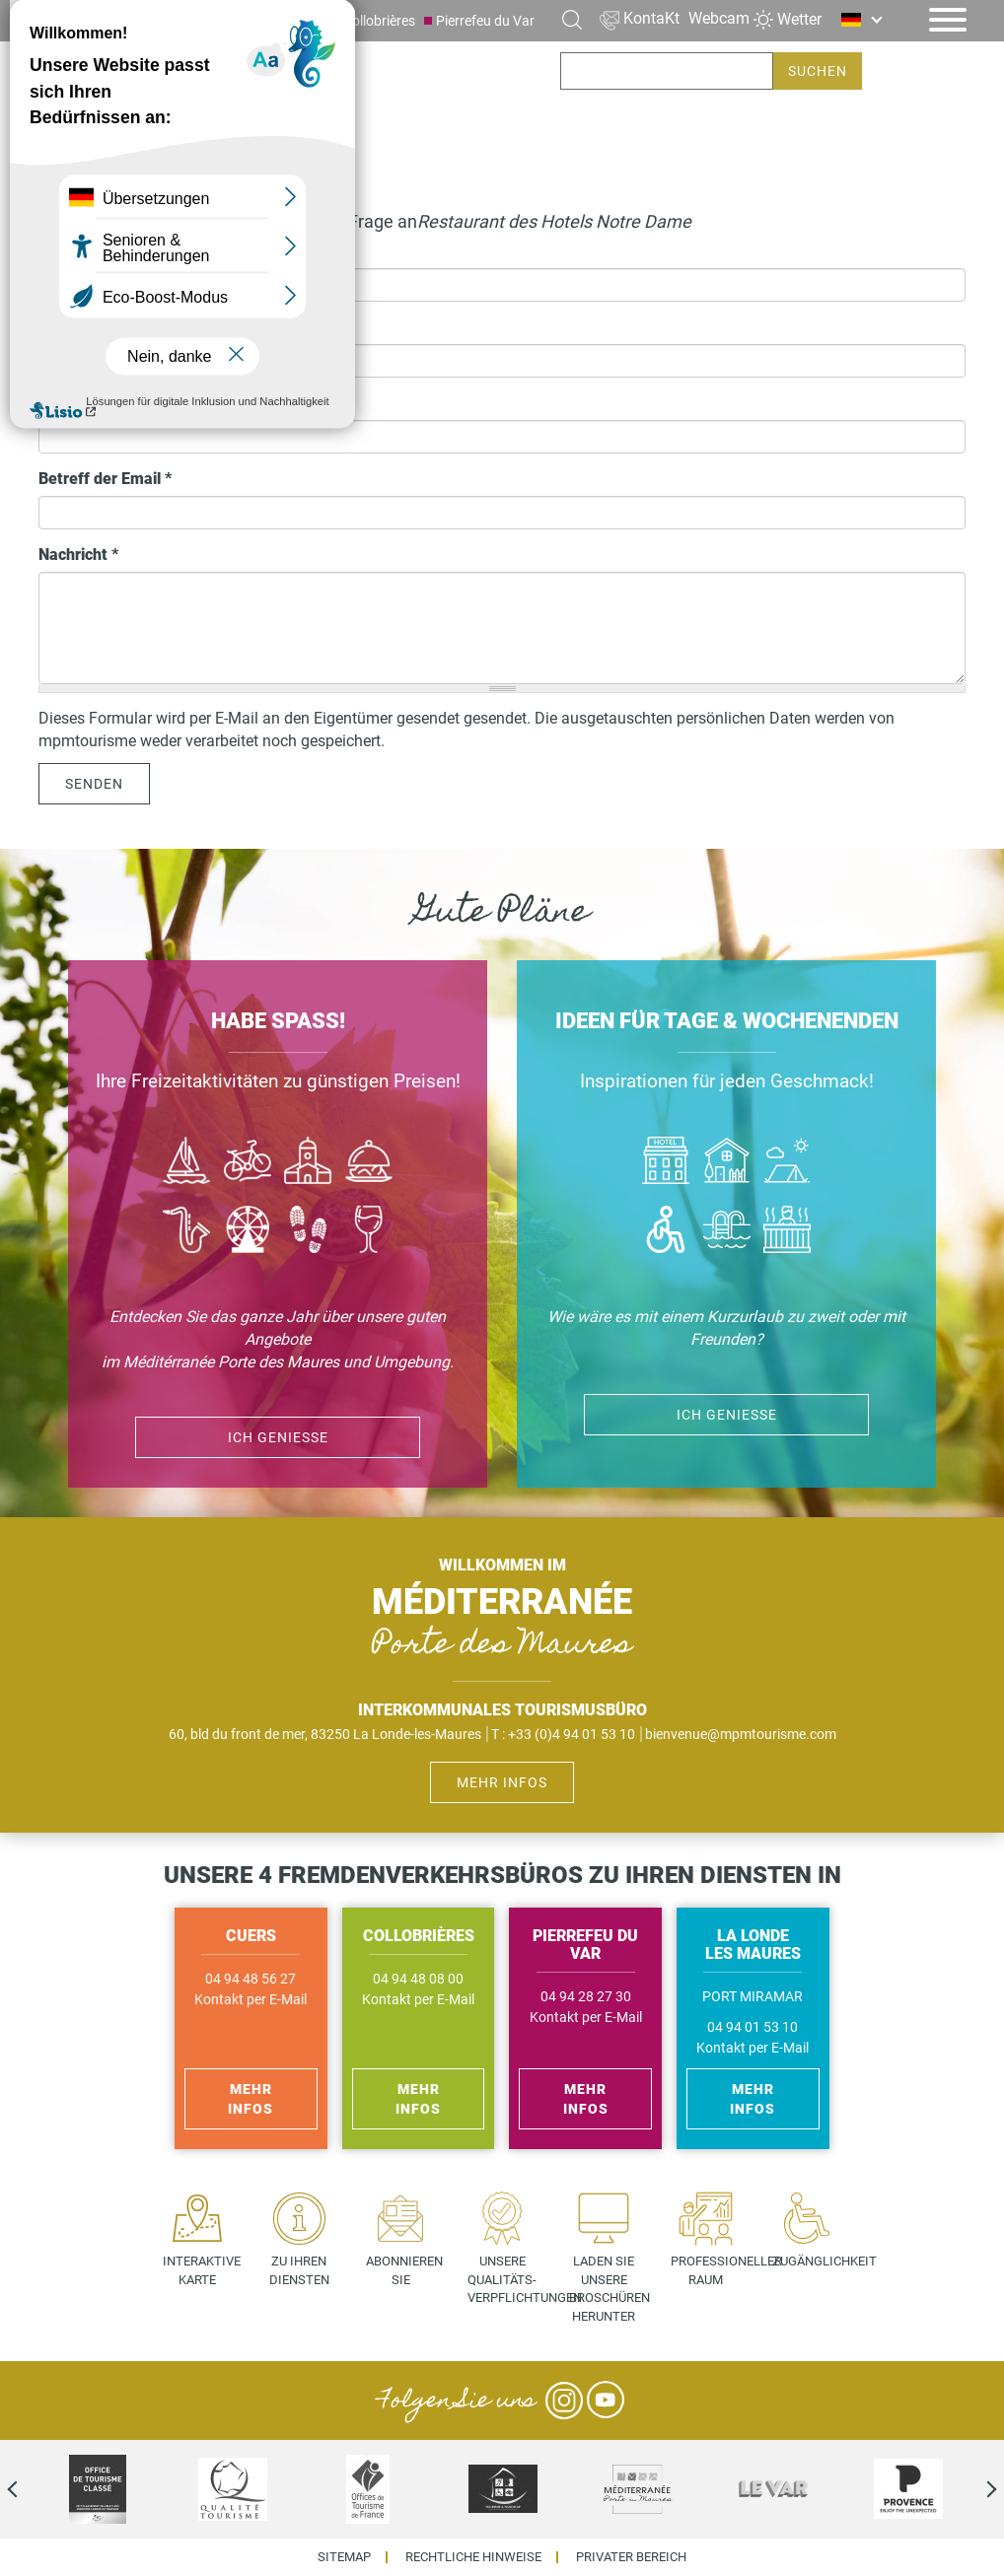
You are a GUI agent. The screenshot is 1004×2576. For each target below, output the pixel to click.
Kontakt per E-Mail (250, 1999)
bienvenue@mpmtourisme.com (740, 1734)
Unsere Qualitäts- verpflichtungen (509, 2279)
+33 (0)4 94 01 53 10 (571, 1734)
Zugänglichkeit (814, 2261)
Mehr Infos (502, 1782)
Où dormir (726, 1163)
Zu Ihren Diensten (299, 2270)
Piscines (726, 1232)
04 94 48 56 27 (250, 1979)
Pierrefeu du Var (485, 21)
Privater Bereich (631, 2557)
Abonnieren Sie (404, 2270)
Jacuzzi (787, 1232)
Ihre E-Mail (83, 402)
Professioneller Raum (712, 2270)
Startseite (74, 171)
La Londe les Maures (203, 21)
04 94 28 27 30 (585, 1996)
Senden (94, 784)
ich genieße (727, 1415)
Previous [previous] (29, 2489)
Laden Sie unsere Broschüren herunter (609, 2289)
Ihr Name (71, 252)
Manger (368, 1163)
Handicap (665, 1232)
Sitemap (344, 2557)
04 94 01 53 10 (752, 2027)
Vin (368, 1232)
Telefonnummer (101, 326)
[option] (97, 2489)
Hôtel (665, 1163)
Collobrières (379, 21)
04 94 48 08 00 (418, 1979)
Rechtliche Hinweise (473, 2557)
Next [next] (974, 2489)
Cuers (305, 21)
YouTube (605, 2400)
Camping (787, 1163)
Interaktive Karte (202, 2270)
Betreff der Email (105, 478)
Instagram (564, 2400)
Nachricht (78, 554)
